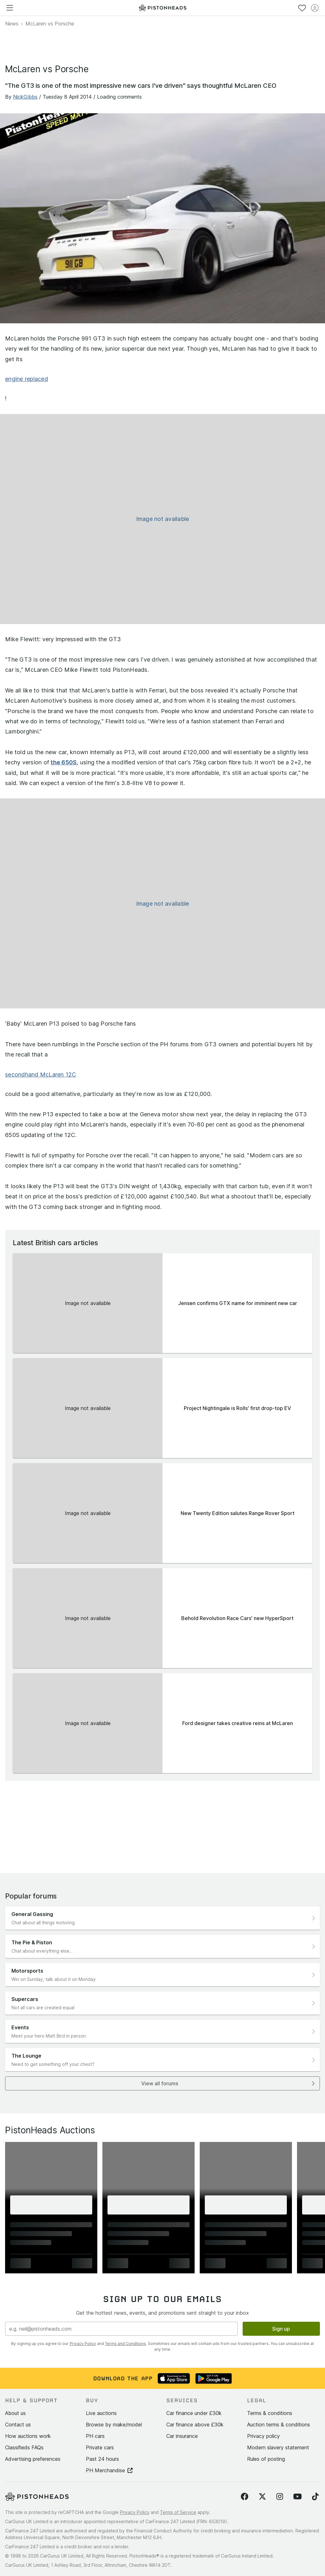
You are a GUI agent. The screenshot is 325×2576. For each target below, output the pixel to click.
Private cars (100, 2447)
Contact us (18, 2424)
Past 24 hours (102, 2459)
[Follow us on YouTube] (297, 2497)
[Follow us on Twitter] (262, 2497)
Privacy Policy (83, 2343)
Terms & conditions (269, 2413)
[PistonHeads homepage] (162, 8)
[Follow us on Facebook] (244, 2497)
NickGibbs (25, 97)
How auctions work (28, 2436)
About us (15, 2413)
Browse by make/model (114, 2424)
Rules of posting (266, 2459)
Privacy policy (263, 2436)
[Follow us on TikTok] (315, 2497)
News (11, 23)
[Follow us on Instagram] (279, 2497)
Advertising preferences (32, 2459)
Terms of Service (178, 2512)
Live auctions (101, 2413)
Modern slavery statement (278, 2447)
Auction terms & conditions (278, 2424)
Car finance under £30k (194, 2413)
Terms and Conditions (125, 2343)
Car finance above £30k (195, 2424)
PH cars (95, 2436)
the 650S (64, 762)
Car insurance (182, 2436)
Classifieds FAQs (24, 2447)
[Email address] (121, 2329)
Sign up (281, 2329)
